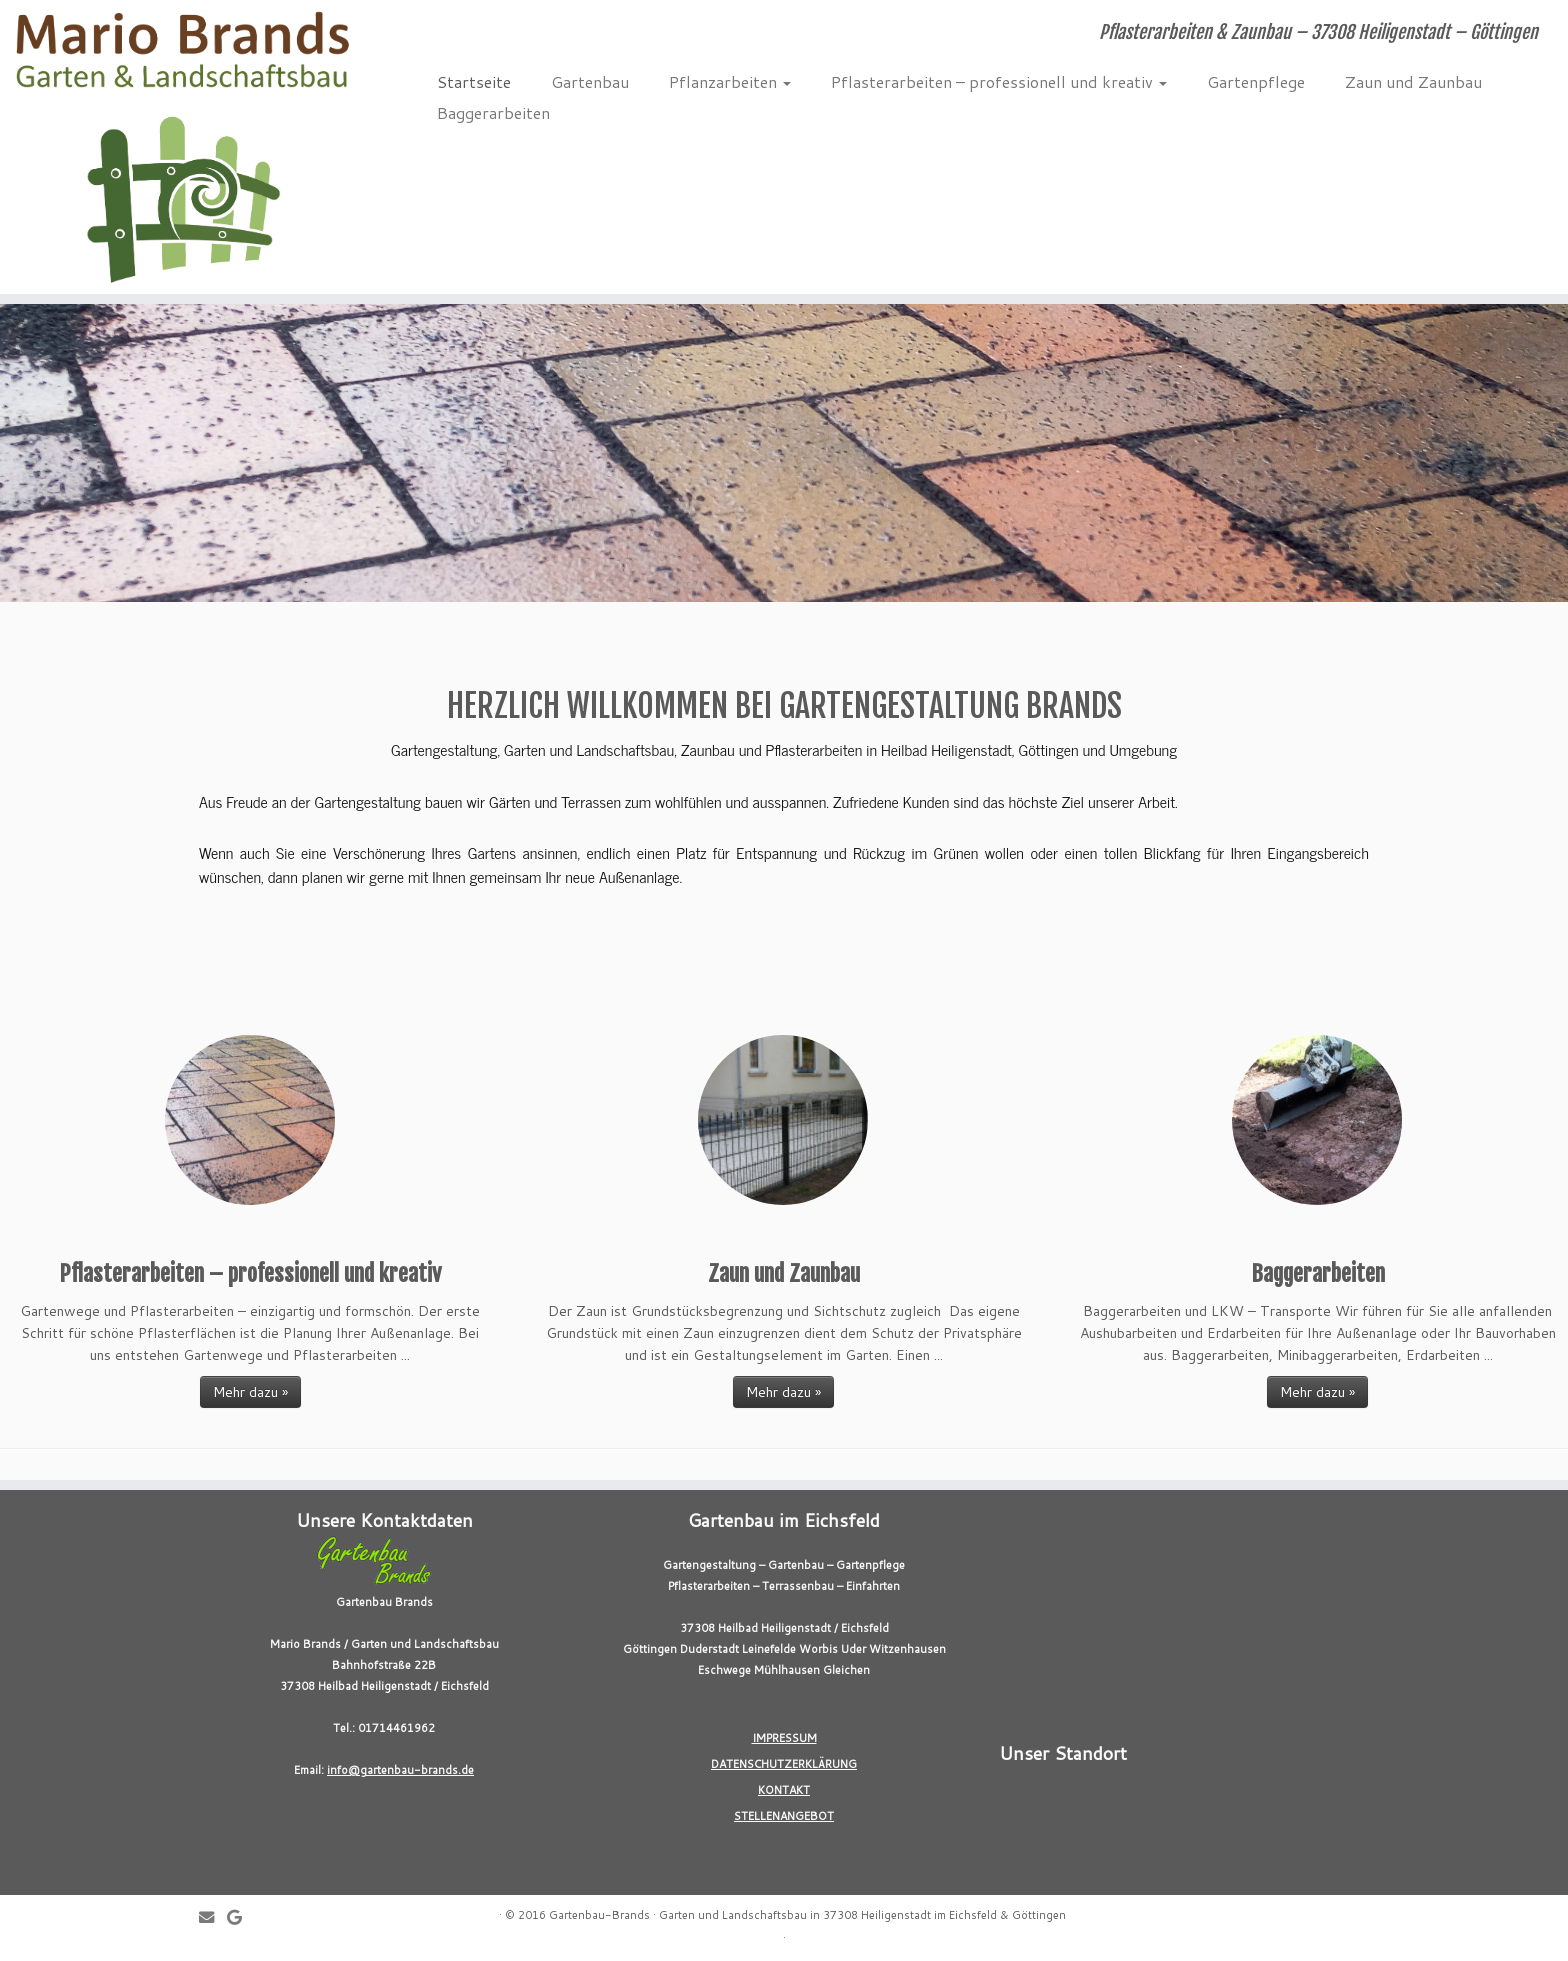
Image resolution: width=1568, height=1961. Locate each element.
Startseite (474, 81)
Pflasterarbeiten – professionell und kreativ (999, 81)
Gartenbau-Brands (599, 1915)
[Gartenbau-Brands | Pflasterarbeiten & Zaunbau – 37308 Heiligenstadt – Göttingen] (181, 147)
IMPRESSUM (784, 1738)
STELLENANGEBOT (784, 1816)
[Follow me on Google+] (241, 1917)
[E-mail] (213, 1917)
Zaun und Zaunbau (1413, 81)
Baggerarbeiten (493, 112)
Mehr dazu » (250, 1392)
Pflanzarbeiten (730, 81)
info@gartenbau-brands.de (400, 1770)
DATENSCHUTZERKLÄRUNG (784, 1764)
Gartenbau (590, 81)
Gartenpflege (1256, 81)
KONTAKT (784, 1790)
